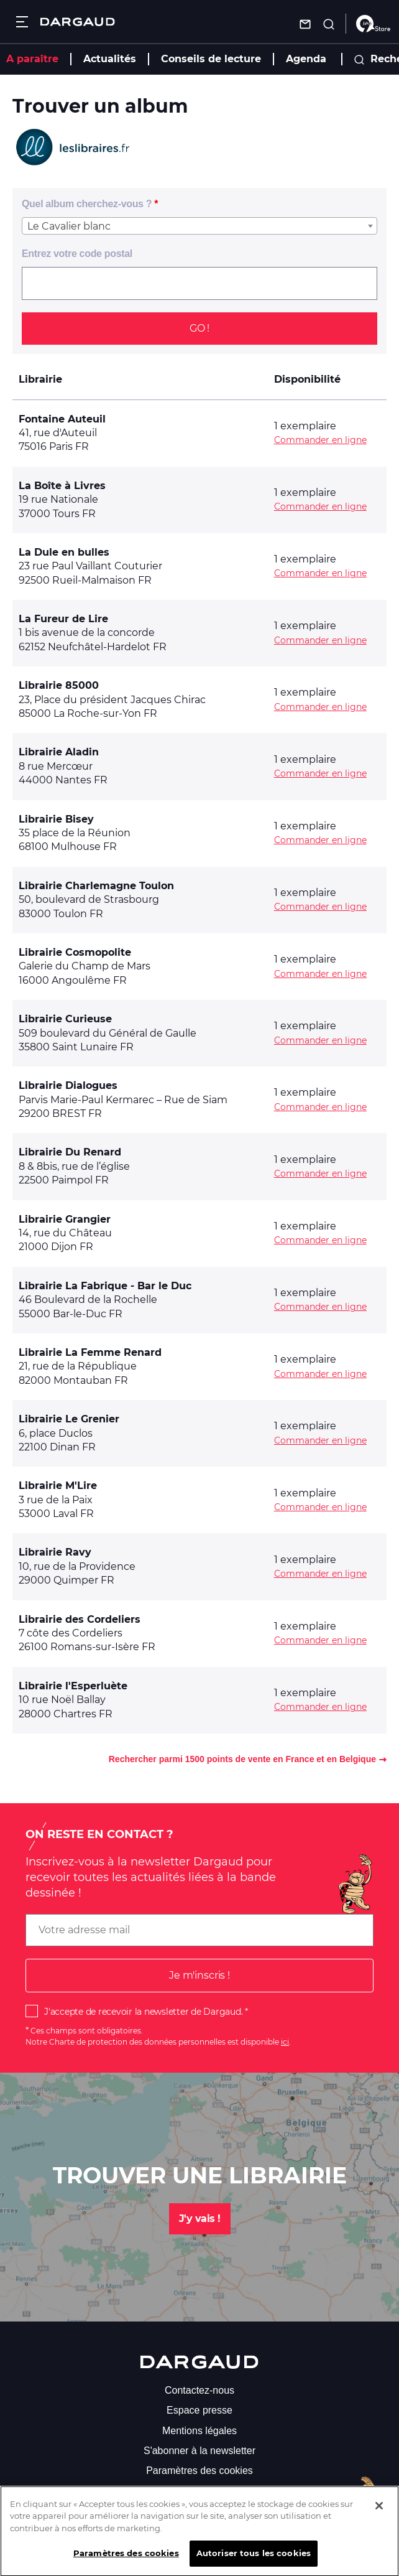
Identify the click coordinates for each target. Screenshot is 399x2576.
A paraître (32, 59)
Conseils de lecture (211, 59)
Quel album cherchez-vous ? (87, 203)
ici (285, 2041)
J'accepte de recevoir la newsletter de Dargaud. (143, 2011)
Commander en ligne (320, 440)
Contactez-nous (199, 2390)
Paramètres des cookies (199, 2470)
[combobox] (199, 226)
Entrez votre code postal (77, 253)
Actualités (109, 59)
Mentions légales (199, 2430)
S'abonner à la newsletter (199, 2450)
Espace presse (199, 2410)
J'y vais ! (200, 2218)
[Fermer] (379, 2515)
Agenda (306, 59)
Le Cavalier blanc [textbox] (69, 226)
